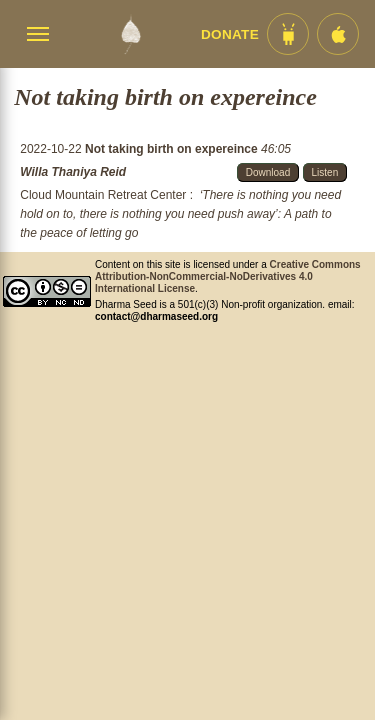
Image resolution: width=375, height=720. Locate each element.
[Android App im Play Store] (288, 34)
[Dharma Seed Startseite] (130, 34)
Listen (325, 172)
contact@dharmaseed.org (156, 316)
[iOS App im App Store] (338, 34)
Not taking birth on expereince (173, 149)
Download (268, 172)
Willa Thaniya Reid (73, 172)
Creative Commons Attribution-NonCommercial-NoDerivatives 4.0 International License (228, 276)
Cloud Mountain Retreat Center (103, 195)
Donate (230, 34)
